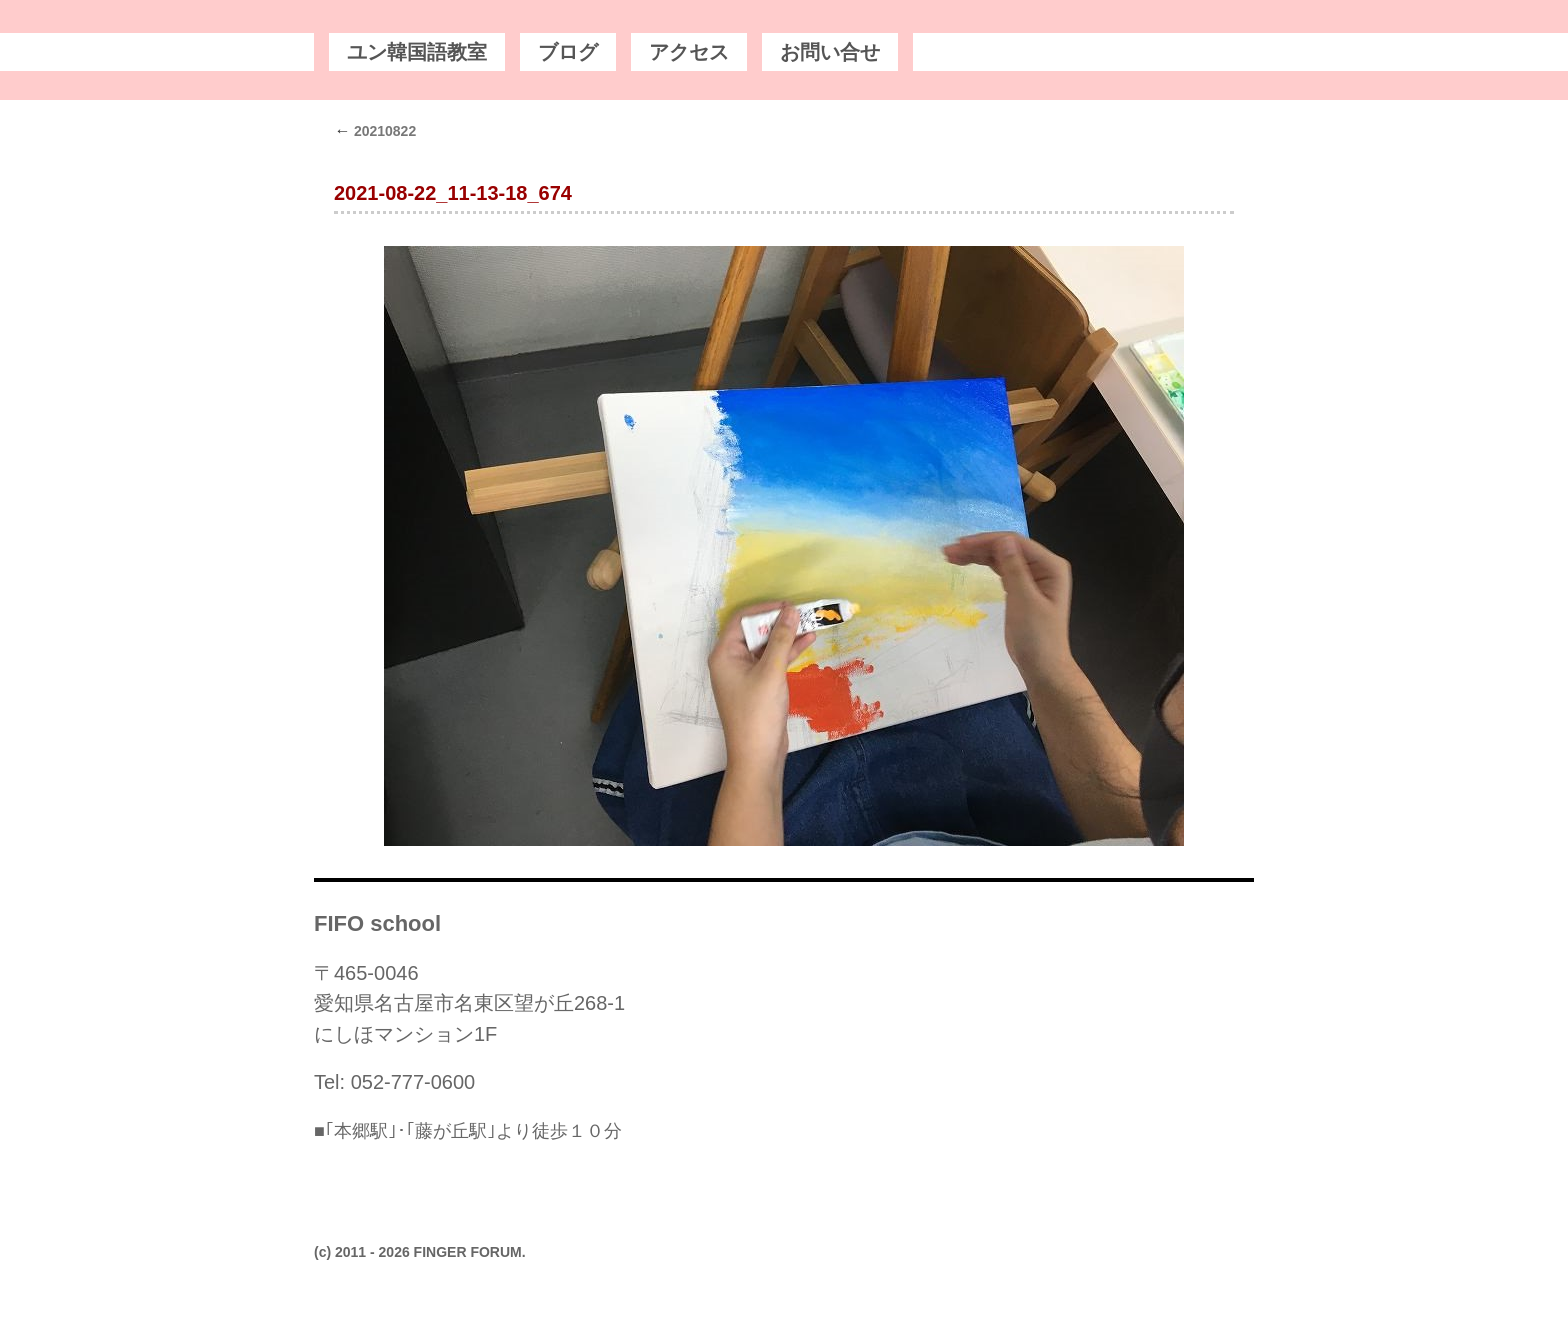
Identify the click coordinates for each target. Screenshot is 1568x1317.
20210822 (375, 131)
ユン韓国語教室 (417, 52)
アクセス (689, 52)
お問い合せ (830, 52)
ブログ (568, 52)
